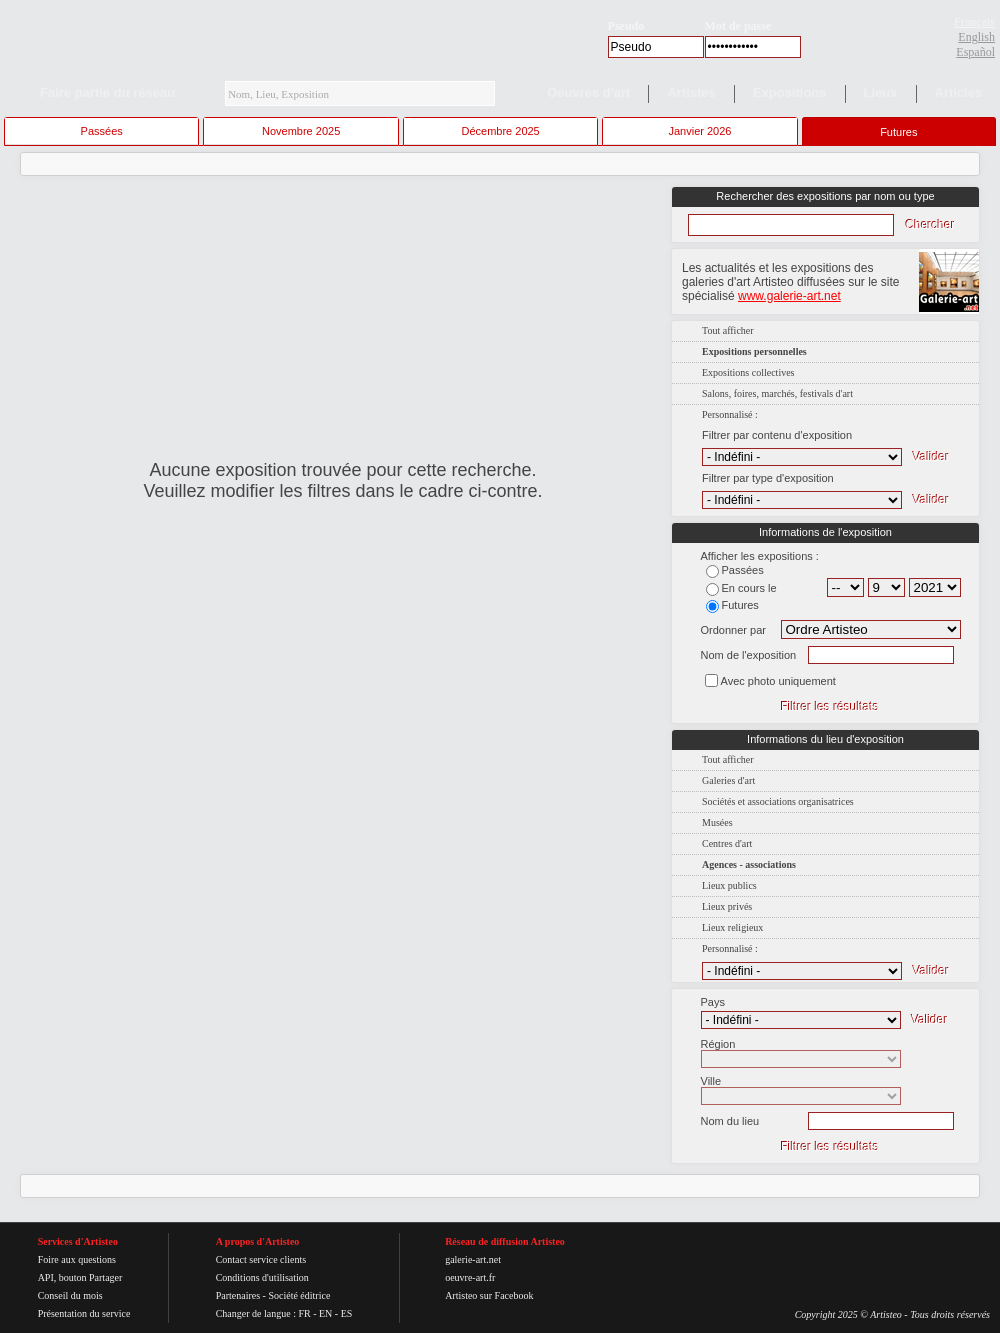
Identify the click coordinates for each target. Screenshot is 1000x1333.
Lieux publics (729, 885)
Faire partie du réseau (107, 92)
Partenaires (238, 1295)
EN (325, 1313)
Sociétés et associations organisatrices (778, 801)
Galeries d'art (728, 780)
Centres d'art (727, 843)
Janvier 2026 (699, 131)
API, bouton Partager (80, 1277)
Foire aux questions (77, 1259)
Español (975, 52)
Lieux (881, 92)
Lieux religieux (732, 927)
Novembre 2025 (301, 131)
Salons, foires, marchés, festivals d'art (777, 393)
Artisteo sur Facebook (489, 1295)
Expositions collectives (748, 372)
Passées (102, 131)
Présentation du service (84, 1313)
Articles (959, 92)
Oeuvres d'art (588, 92)
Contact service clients (261, 1259)
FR (304, 1313)
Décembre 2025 (500, 131)
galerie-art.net (473, 1259)
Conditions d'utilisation (262, 1277)
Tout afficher (728, 330)
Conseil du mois (70, 1295)
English (976, 37)
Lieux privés (727, 906)
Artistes (691, 92)
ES (347, 1313)
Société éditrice (299, 1295)
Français (974, 22)
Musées (717, 822)
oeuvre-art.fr (470, 1277)
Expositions (790, 92)
